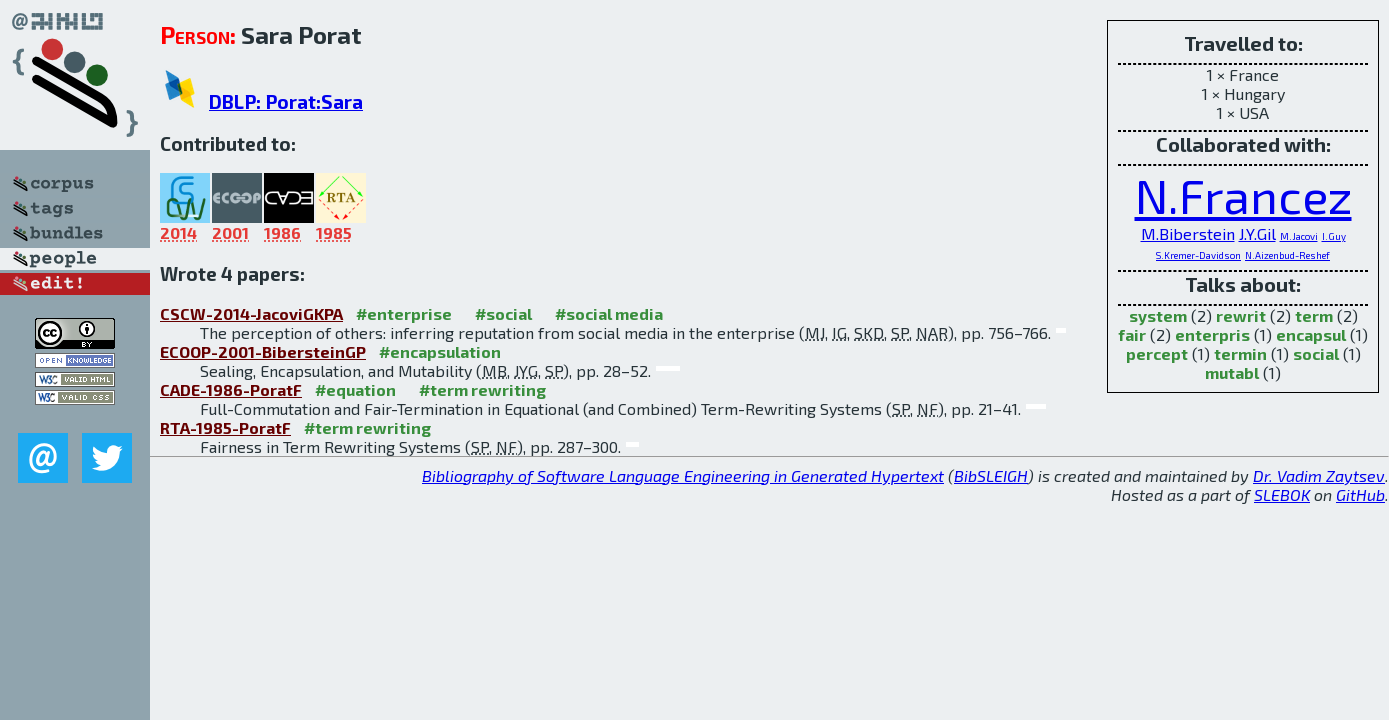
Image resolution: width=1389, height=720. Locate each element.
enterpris (1212, 334)
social (1316, 353)
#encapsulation (440, 351)
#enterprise (404, 313)
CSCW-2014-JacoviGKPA (251, 313)
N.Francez (1243, 195)
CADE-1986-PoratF (231, 389)
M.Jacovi (1299, 236)
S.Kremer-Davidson (1198, 255)
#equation (355, 389)
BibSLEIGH (991, 475)
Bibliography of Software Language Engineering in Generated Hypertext (683, 475)
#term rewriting (482, 389)
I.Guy (1334, 236)
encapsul (1311, 334)
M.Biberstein (1188, 233)
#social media (609, 313)
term (1314, 315)
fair (1132, 334)
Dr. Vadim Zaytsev (1319, 475)
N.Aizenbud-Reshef (1287, 255)
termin (1240, 353)
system (1158, 315)
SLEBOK (1282, 494)
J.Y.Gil (1257, 233)
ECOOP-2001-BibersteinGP (263, 351)
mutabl (1232, 372)
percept (1157, 353)
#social (503, 313)
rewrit (1241, 315)
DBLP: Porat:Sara (286, 101)
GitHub (1360, 494)
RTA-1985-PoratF (225, 427)
